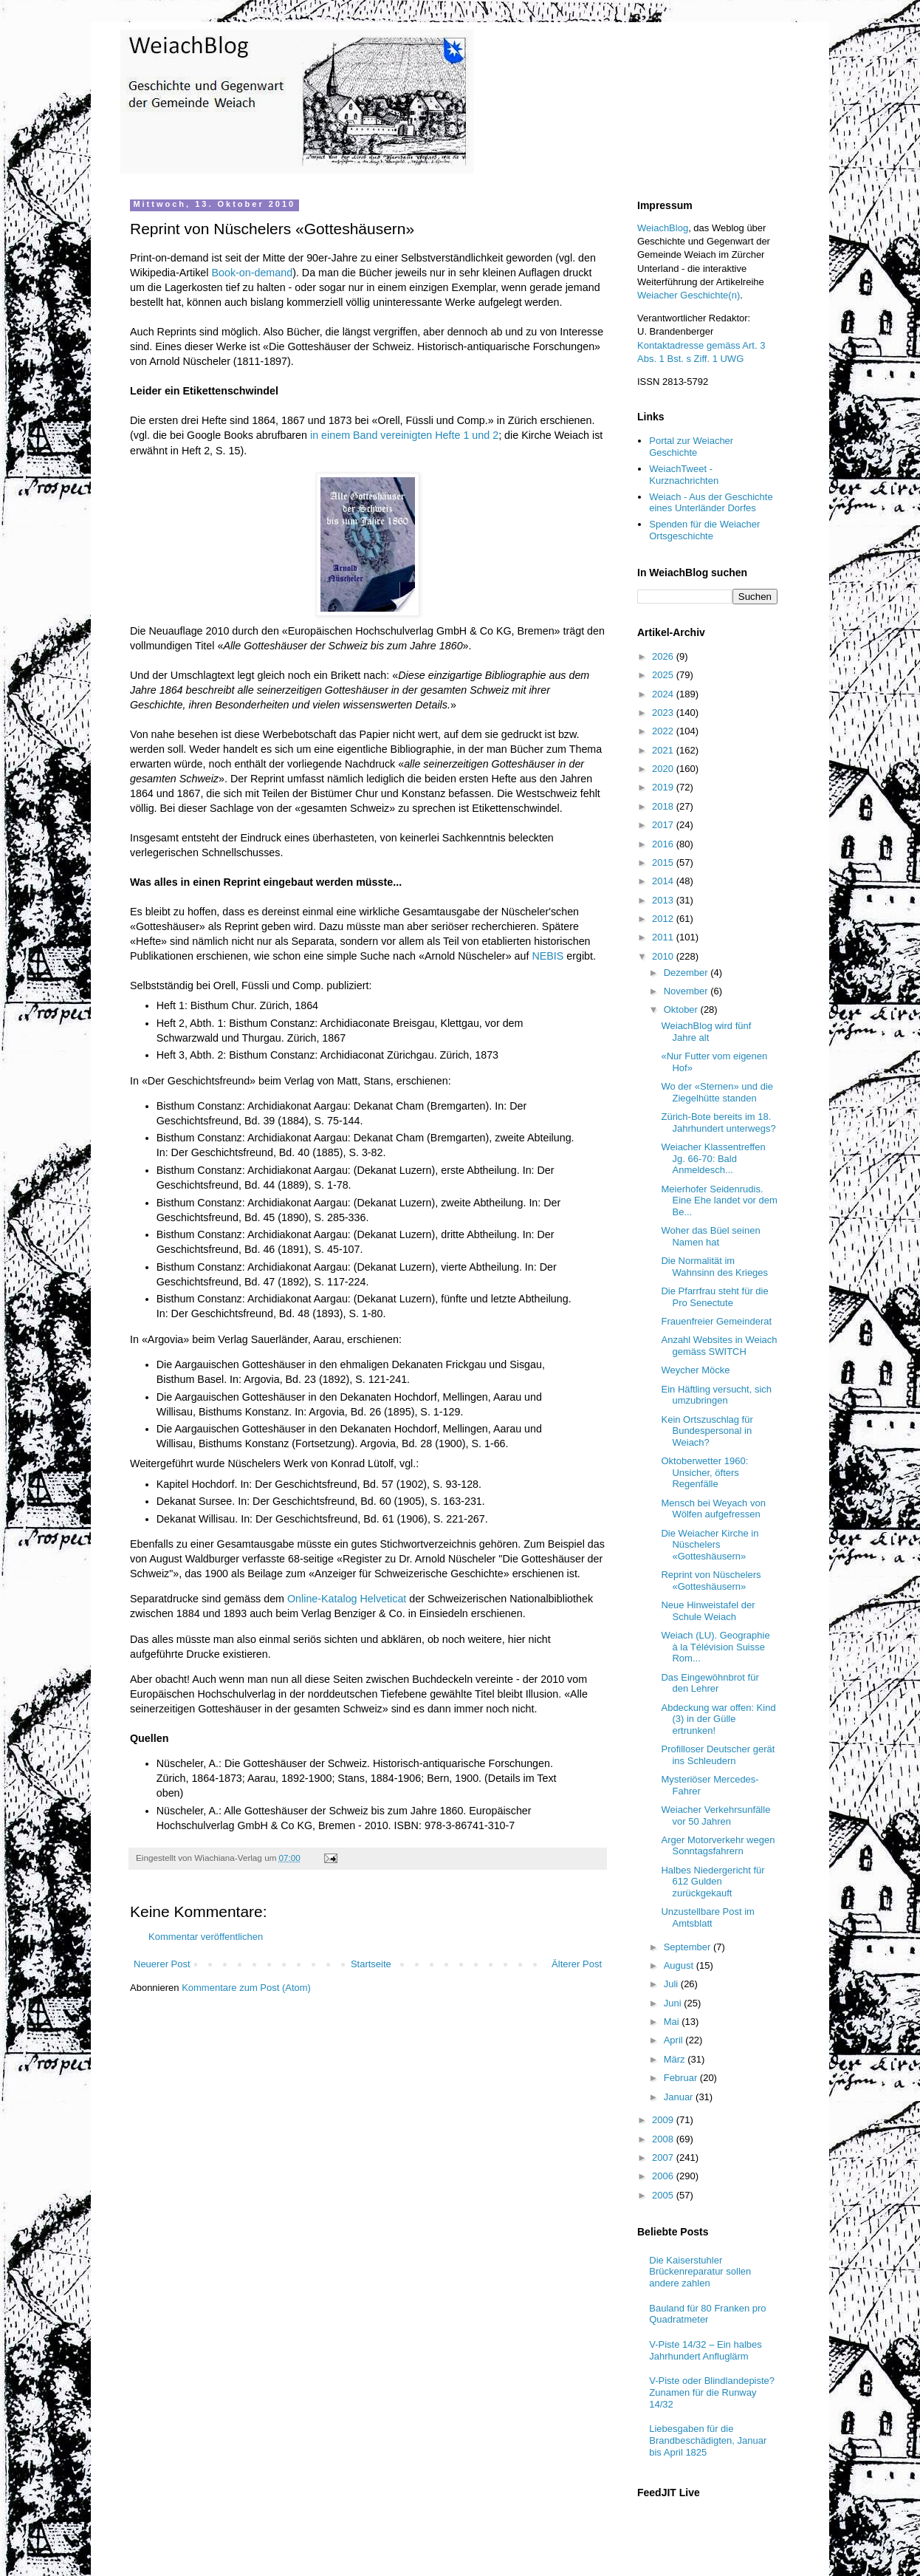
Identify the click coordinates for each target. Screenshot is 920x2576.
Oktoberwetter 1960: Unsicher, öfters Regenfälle (704, 1472)
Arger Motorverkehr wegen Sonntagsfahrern (718, 1845)
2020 (664, 768)
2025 (664, 674)
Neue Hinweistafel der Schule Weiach (708, 1610)
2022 (664, 731)
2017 (664, 824)
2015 (664, 862)
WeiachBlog (662, 227)
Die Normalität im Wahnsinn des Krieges (714, 1266)
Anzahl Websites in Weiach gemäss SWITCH (719, 1345)
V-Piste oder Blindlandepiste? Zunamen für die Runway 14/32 (712, 2392)
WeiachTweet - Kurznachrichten (683, 474)
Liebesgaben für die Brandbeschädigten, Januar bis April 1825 (707, 2440)
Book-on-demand (251, 273)
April (675, 2040)
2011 (664, 937)
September (688, 1947)
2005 (664, 2195)
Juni (674, 2003)
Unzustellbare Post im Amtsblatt (707, 1917)
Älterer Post (577, 1963)
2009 (664, 2119)
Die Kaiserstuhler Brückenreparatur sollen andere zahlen (700, 2272)
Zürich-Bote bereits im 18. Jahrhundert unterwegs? (718, 1122)
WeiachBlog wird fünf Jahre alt (706, 1031)
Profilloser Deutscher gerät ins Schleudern (718, 1754)
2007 (664, 2157)
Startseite (371, 1963)
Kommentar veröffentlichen (205, 1936)
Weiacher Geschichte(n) (688, 295)
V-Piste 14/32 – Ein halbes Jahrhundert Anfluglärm (705, 2350)
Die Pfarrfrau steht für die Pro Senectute (714, 1296)
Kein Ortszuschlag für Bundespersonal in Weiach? (706, 1431)
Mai (673, 2021)
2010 (664, 956)
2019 (664, 787)
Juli (672, 1983)
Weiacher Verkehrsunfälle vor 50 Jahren (715, 1815)
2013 (664, 900)
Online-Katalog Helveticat (346, 1599)
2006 (664, 2176)
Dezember (687, 972)
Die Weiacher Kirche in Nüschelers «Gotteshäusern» (709, 1545)
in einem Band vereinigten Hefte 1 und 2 (404, 435)
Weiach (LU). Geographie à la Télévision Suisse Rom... (715, 1647)
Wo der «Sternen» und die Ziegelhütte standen (717, 1092)
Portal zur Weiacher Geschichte (691, 446)
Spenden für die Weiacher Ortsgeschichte (704, 530)
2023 (664, 712)
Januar (680, 2096)
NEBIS (547, 956)
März (676, 2059)
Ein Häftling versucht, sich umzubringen (716, 1395)
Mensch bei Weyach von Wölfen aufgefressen (713, 1508)
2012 (664, 918)
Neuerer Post (162, 1963)
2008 (664, 2139)
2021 (664, 750)
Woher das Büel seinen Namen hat (710, 1236)
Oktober (682, 1009)
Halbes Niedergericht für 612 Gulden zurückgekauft (712, 1882)
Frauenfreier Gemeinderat (716, 1321)
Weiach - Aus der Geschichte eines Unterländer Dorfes (710, 502)
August (680, 1965)
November (687, 991)
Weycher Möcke (695, 1370)
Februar (682, 2077)
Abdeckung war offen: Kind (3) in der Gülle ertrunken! (718, 1719)
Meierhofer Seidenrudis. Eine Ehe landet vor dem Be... (719, 1200)
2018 (664, 806)
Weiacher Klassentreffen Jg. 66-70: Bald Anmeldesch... (713, 1158)
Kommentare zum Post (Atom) (246, 1987)
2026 (664, 656)
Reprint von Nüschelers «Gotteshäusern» (711, 1580)
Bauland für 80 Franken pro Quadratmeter (707, 2314)
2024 (664, 694)
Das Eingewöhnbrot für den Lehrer (709, 1683)
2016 (664, 844)
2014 (664, 880)
